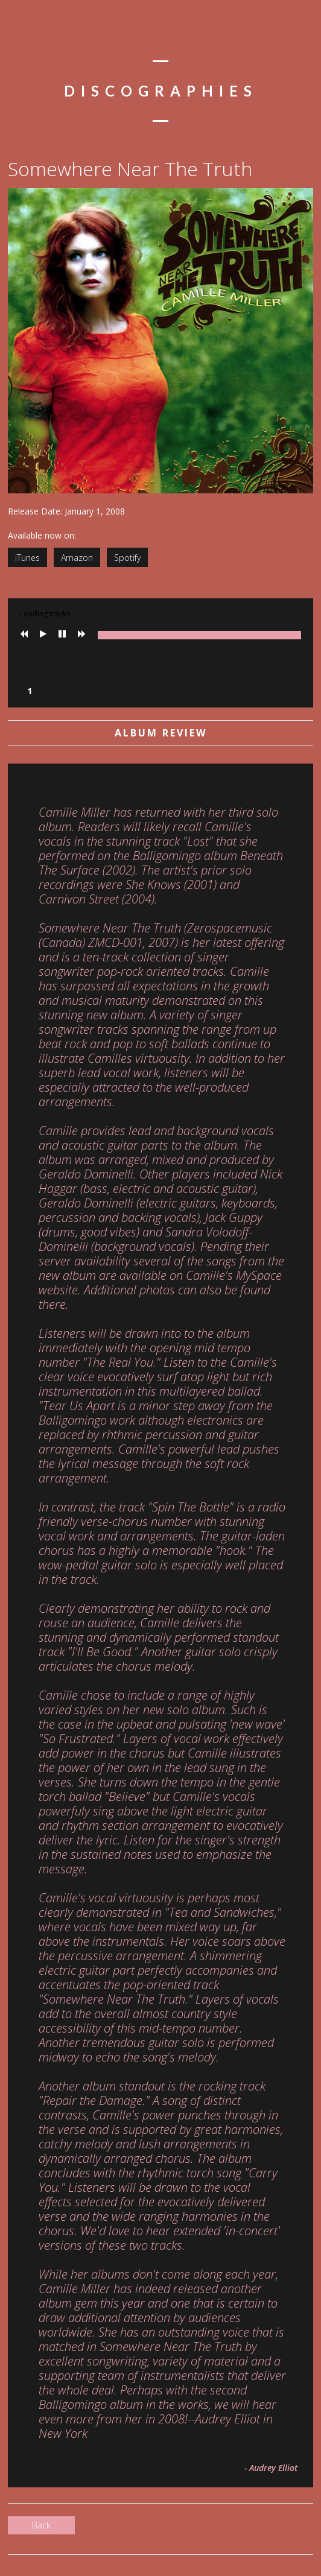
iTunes (27, 557)
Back (41, 2525)
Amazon (77, 557)
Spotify (127, 557)
